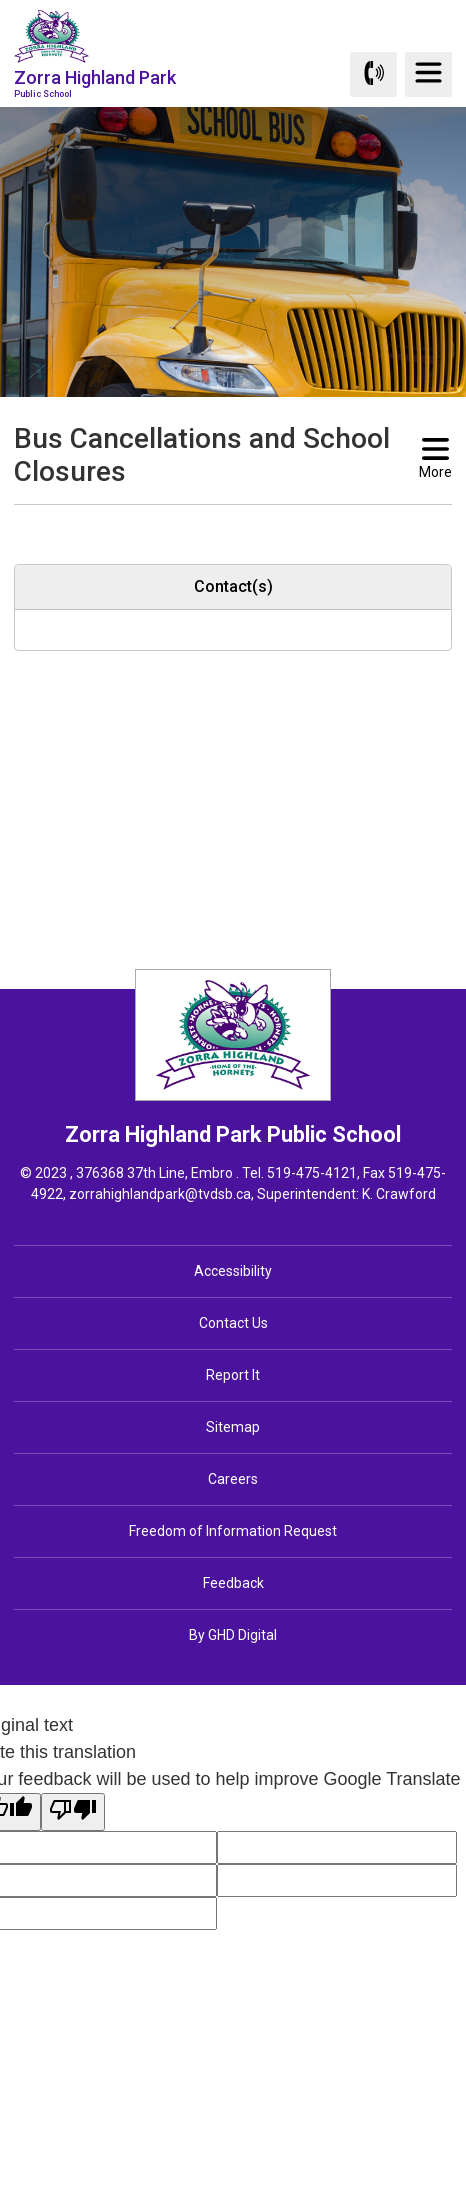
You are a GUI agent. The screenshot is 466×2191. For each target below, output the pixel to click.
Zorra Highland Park (95, 82)
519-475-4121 (312, 1173)
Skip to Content (0, 0)
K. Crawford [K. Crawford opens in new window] (399, 1194)
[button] (201, 523)
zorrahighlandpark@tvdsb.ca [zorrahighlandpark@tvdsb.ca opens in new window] (160, 1194)
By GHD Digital (233, 1635)
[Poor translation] (73, 1812)
